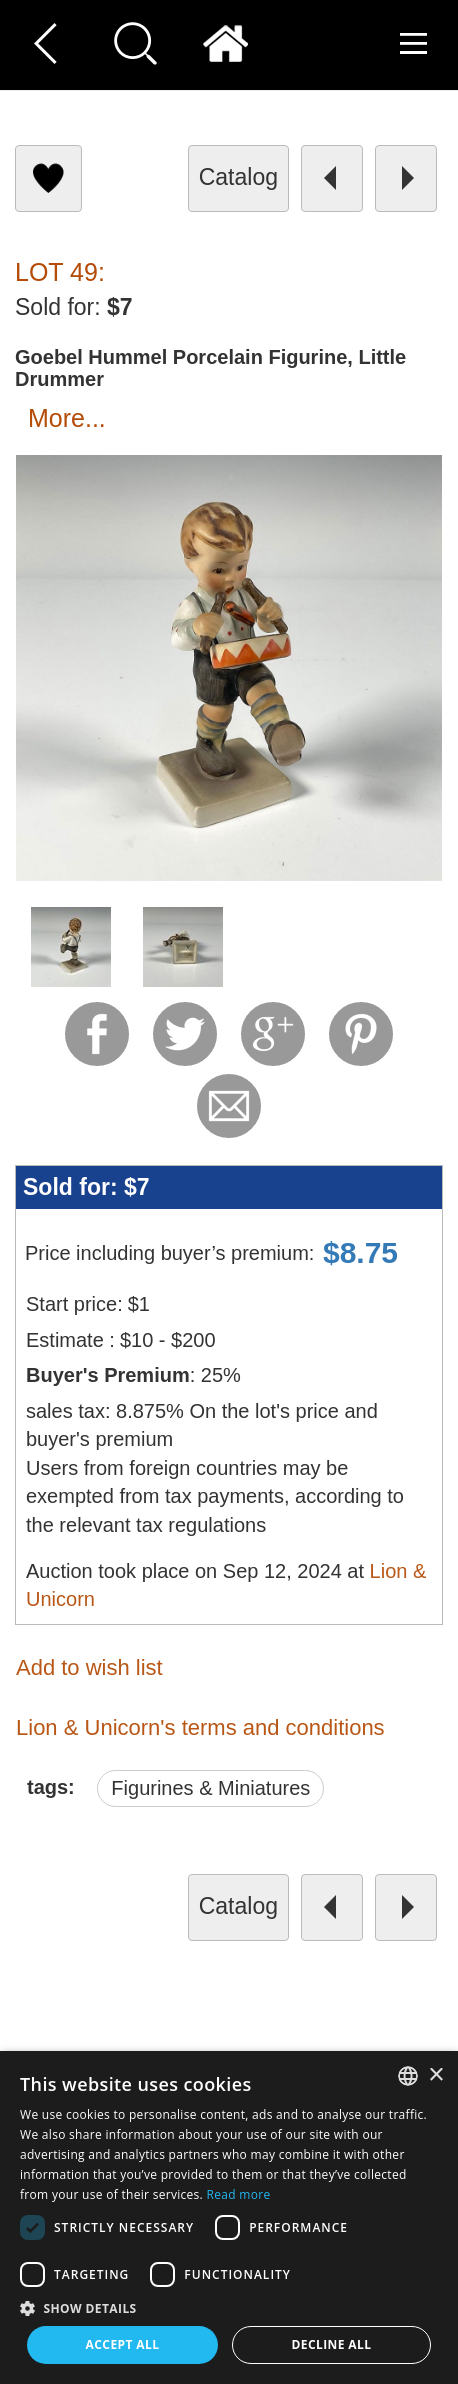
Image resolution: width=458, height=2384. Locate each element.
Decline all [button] (332, 2344)
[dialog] (229, 2217)
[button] (229, 2307)
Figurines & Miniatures (210, 1788)
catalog (238, 177)
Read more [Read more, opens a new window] (239, 2194)
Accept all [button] (123, 2344)
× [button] (435, 2075)
